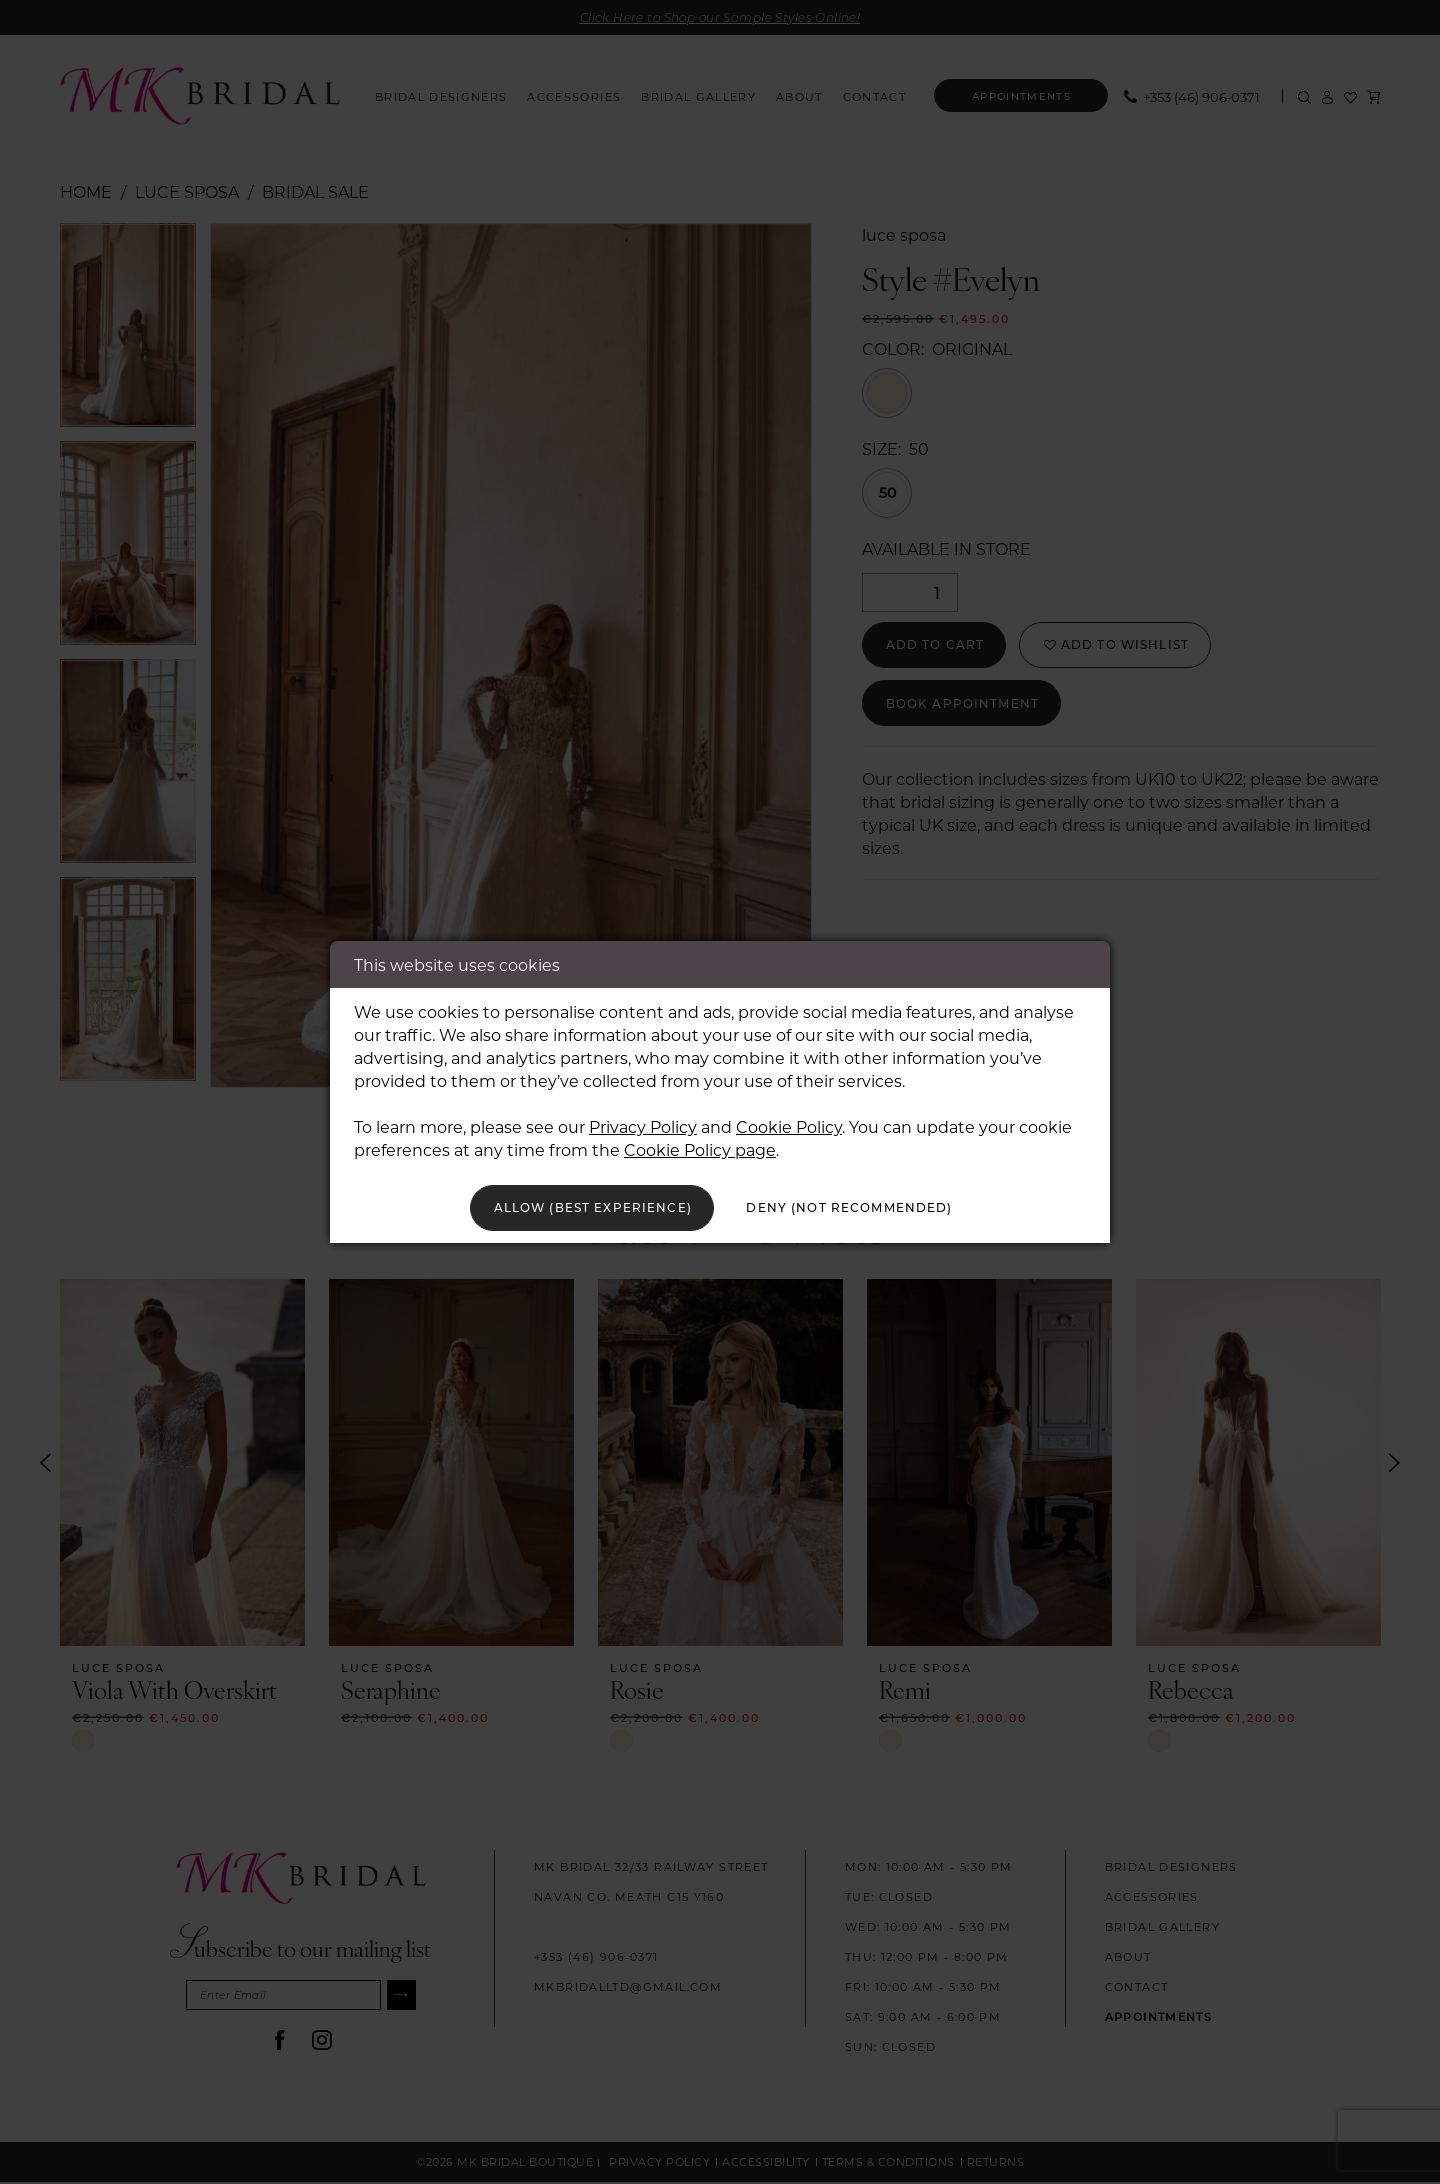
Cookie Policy (789, 1122)
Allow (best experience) (572, 1207)
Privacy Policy (643, 1122)
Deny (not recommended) (871, 1207)
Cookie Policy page (700, 1145)
